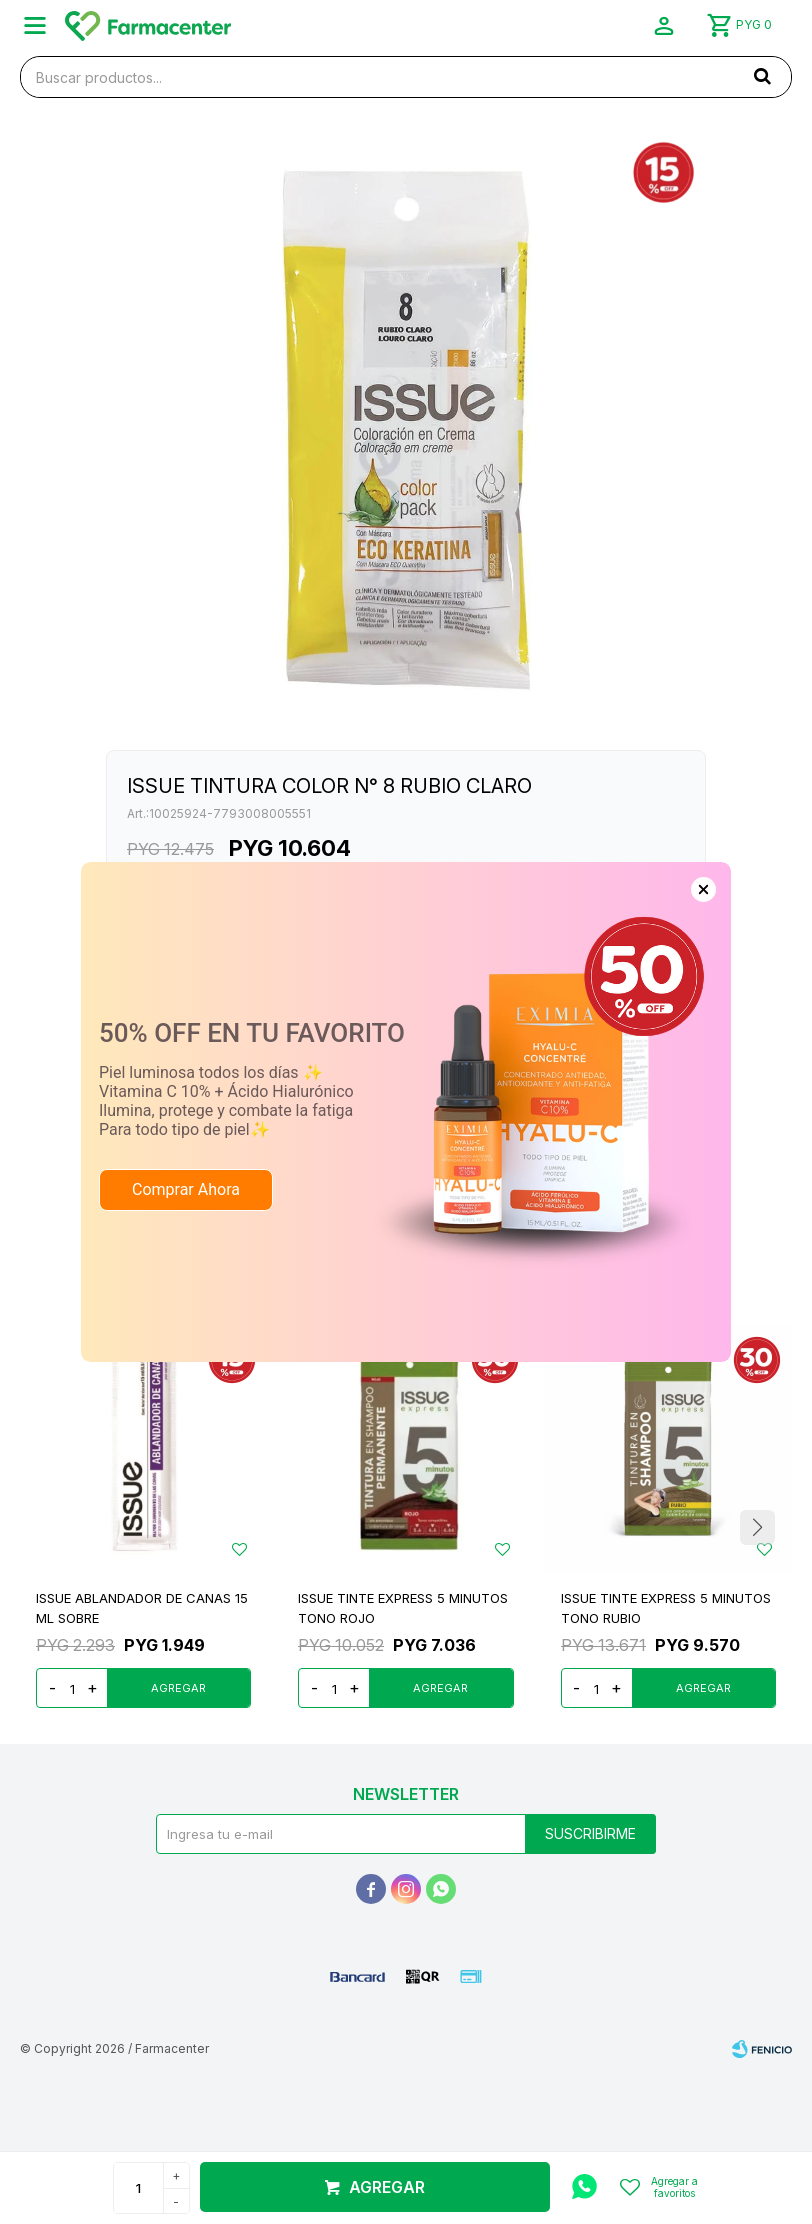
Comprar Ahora (186, 1189)
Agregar (387, 2187)
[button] (762, 76)
